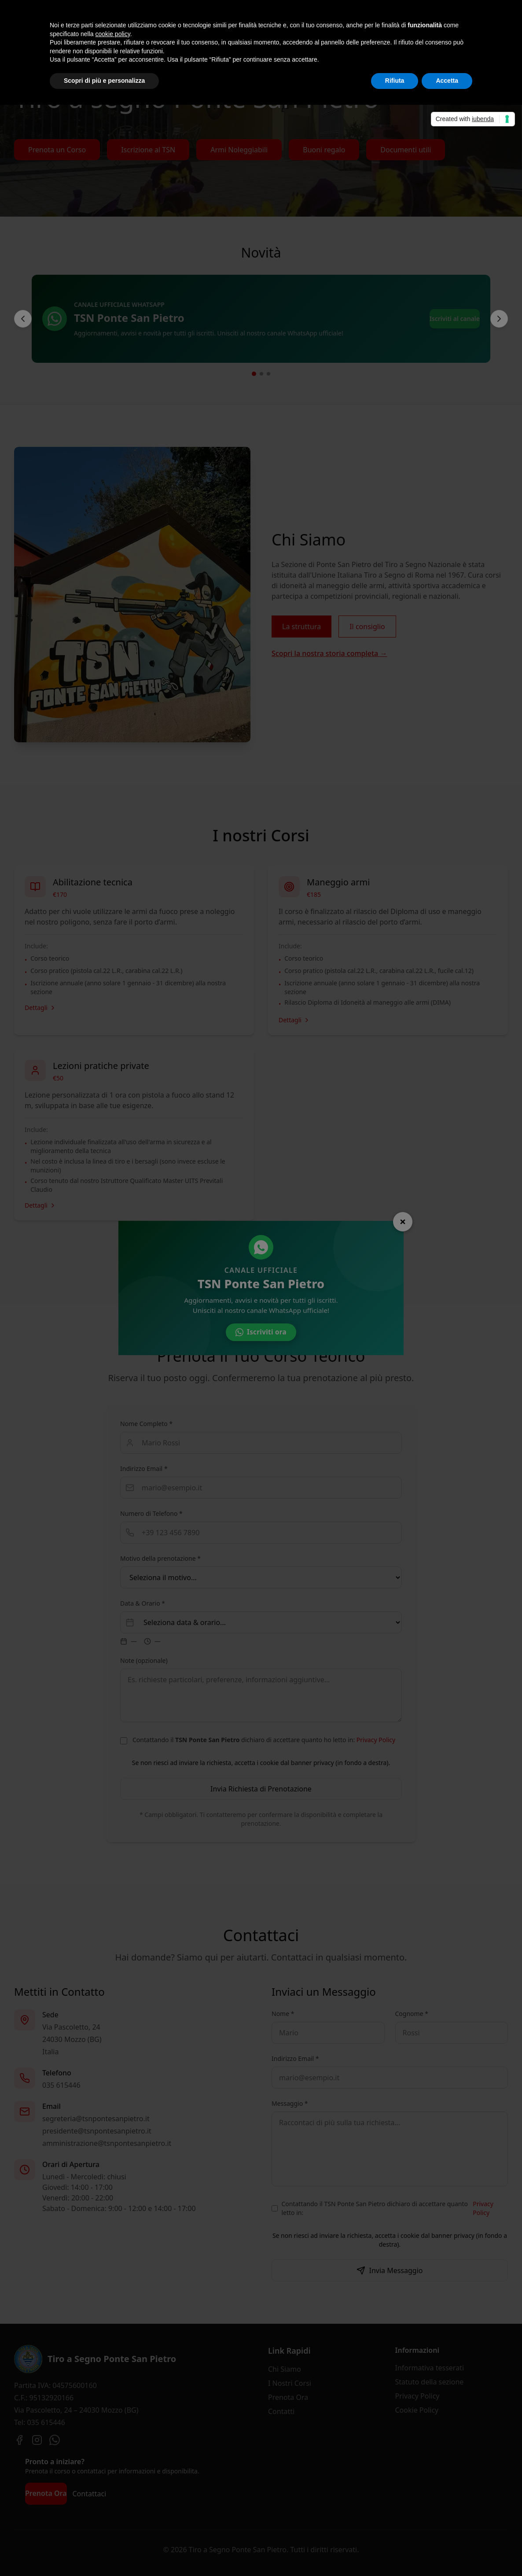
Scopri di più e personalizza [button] (104, 80)
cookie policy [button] (113, 33)
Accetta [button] (447, 80)
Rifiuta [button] (394, 80)
